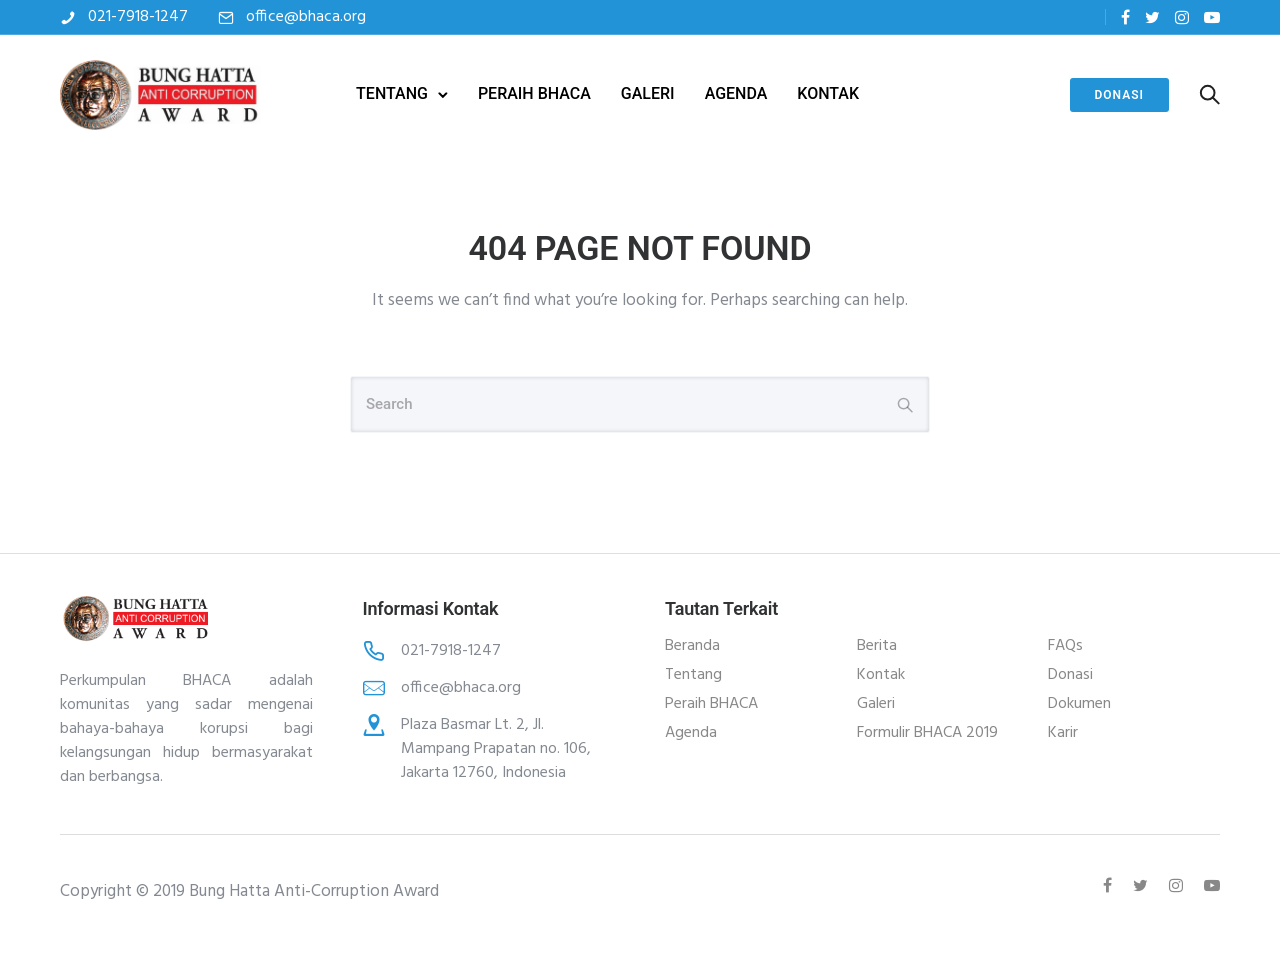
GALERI (648, 93)
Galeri (876, 704)
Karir (1063, 733)
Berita (877, 646)
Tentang (693, 675)
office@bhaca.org (306, 17)
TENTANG (392, 93)
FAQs (1065, 646)
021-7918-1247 (138, 17)
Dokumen (1079, 704)
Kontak (881, 675)
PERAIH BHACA (534, 93)
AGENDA (736, 93)
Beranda (692, 646)
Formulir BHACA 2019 (927, 733)
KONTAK (828, 93)
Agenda (691, 733)
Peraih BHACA (711, 704)
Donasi (1119, 95)
